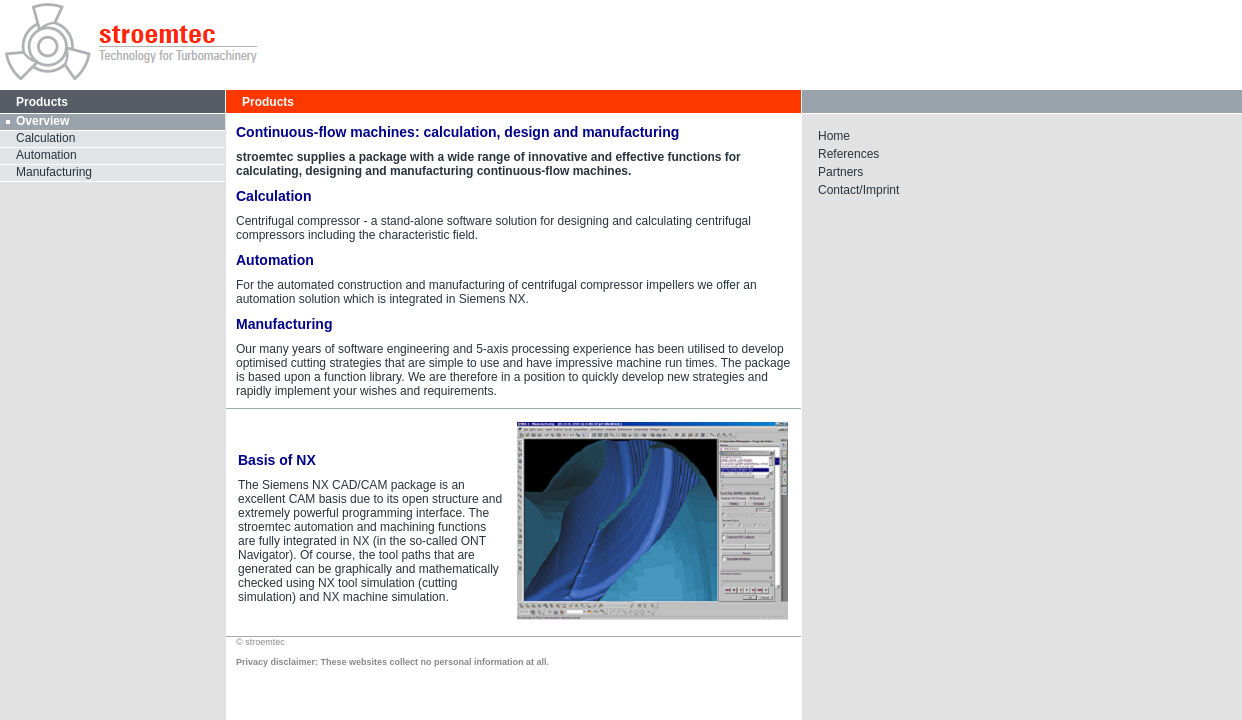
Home (834, 136)
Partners (840, 172)
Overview (42, 121)
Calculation (45, 138)
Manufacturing (54, 172)
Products (268, 102)
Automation (46, 155)
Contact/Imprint (858, 190)
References (848, 154)
